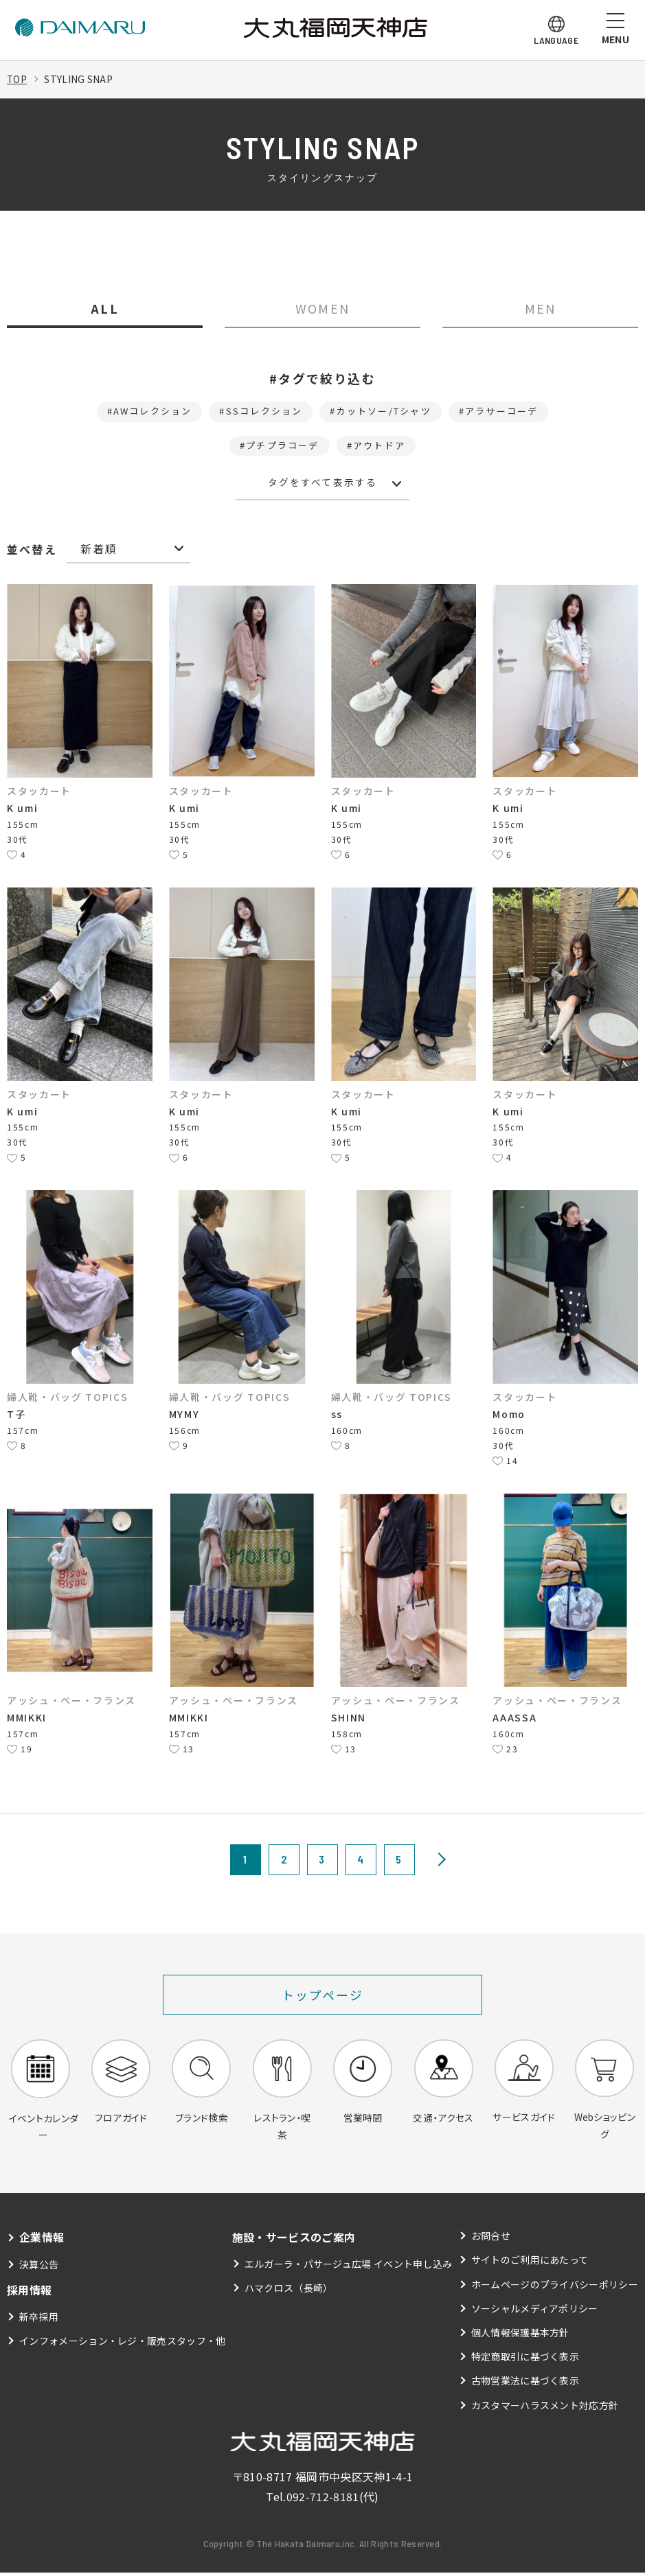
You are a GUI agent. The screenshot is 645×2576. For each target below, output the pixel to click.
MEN (540, 309)
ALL (105, 309)
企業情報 (41, 2241)
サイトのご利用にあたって (530, 2264)
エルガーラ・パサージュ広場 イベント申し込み (349, 2268)
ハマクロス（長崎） (289, 2292)
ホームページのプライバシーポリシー (554, 2288)
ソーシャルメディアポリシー (534, 2312)
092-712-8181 (322, 2500)
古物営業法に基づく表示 (525, 2384)
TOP (17, 79)
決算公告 (38, 2268)
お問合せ (490, 2240)
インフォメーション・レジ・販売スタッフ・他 (122, 2344)
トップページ (322, 1997)
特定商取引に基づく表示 (525, 2360)
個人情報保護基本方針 (520, 2336)
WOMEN (322, 309)
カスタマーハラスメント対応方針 (545, 2408)
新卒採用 (38, 2320)
